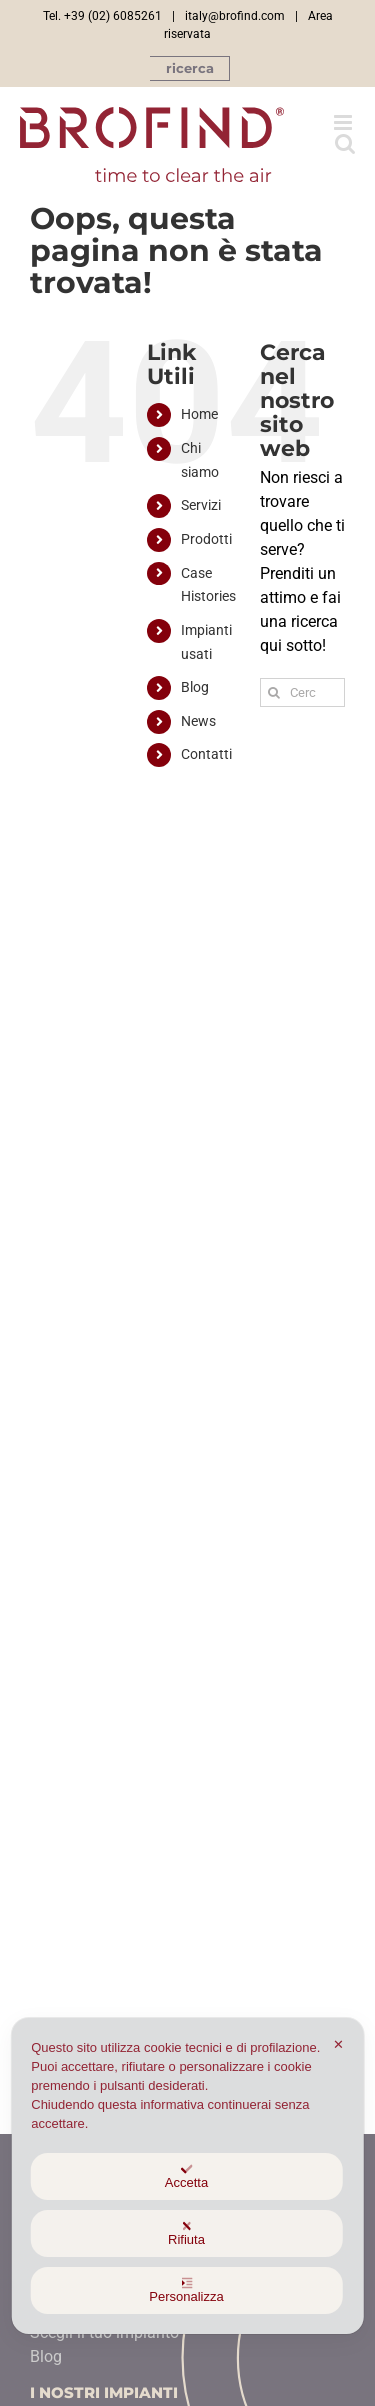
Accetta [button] (186, 2176)
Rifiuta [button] (186, 2233)
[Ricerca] (274, 692)
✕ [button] (338, 2044)
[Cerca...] (302, 692)
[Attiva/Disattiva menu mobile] (344, 122)
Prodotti (206, 539)
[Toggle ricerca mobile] (345, 143)
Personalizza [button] (186, 2290)
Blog (195, 687)
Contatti (206, 754)
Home (199, 414)
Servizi (201, 505)
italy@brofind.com (235, 16)
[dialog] (187, 2176)
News (198, 721)
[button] (189, 68)
